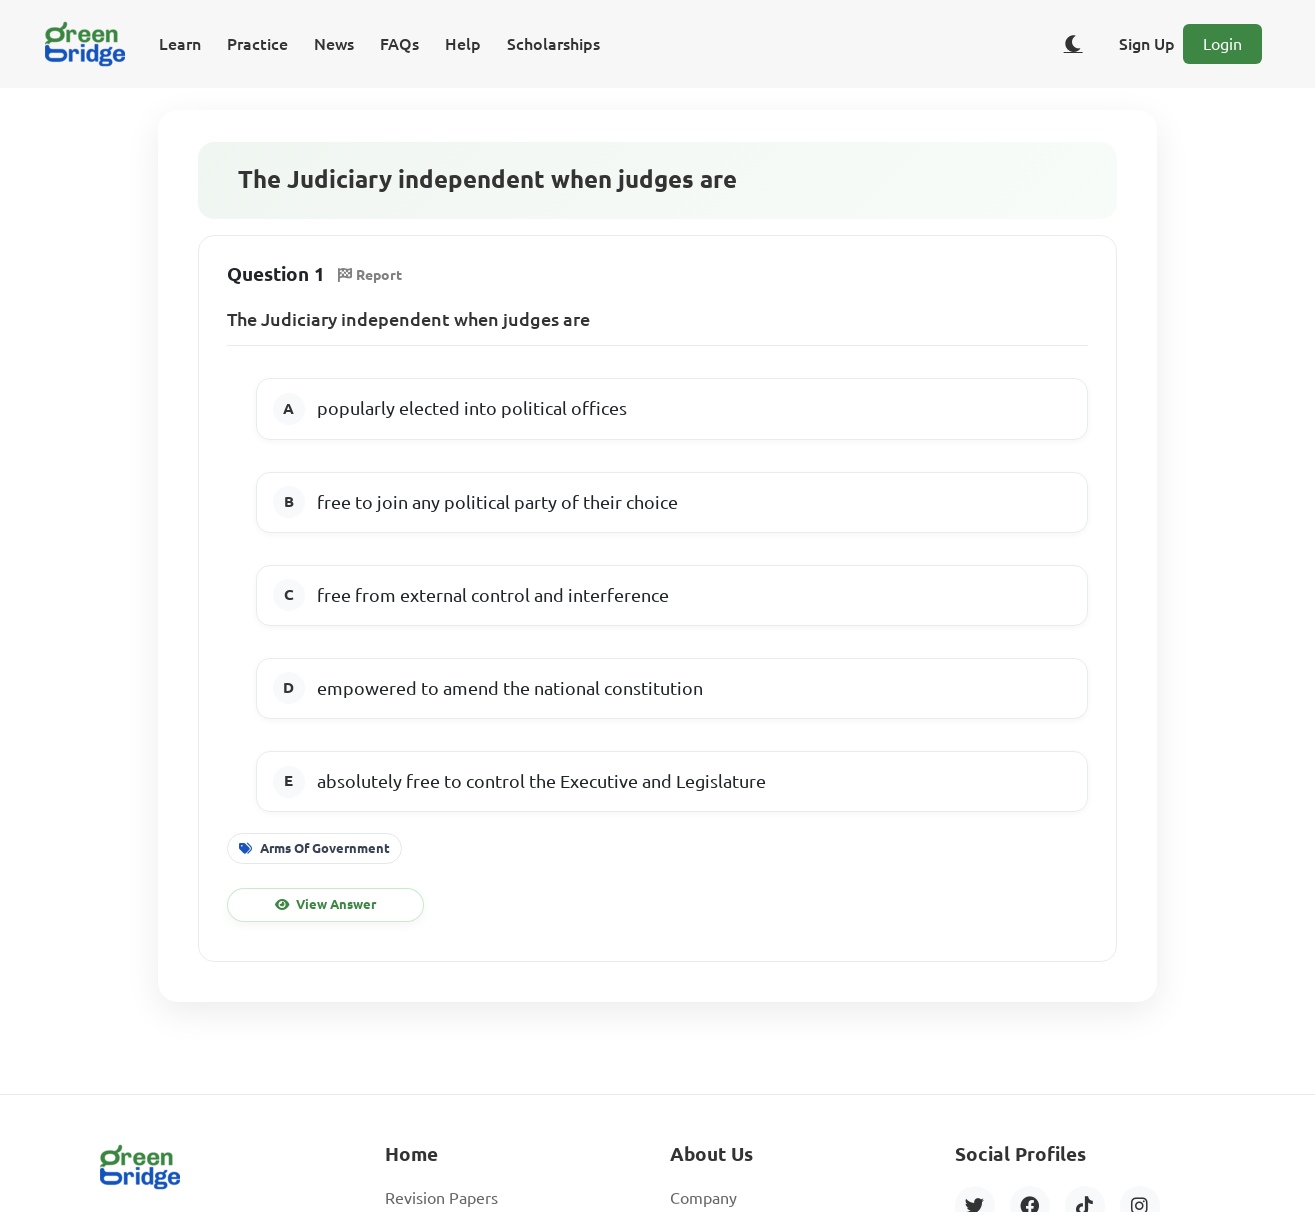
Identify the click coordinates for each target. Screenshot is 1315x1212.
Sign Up (1147, 44)
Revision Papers (441, 1198)
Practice (257, 44)
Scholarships (553, 44)
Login (1222, 44)
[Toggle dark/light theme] (1073, 44)
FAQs (399, 44)
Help (463, 44)
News (334, 44)
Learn (180, 44)
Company (703, 1198)
